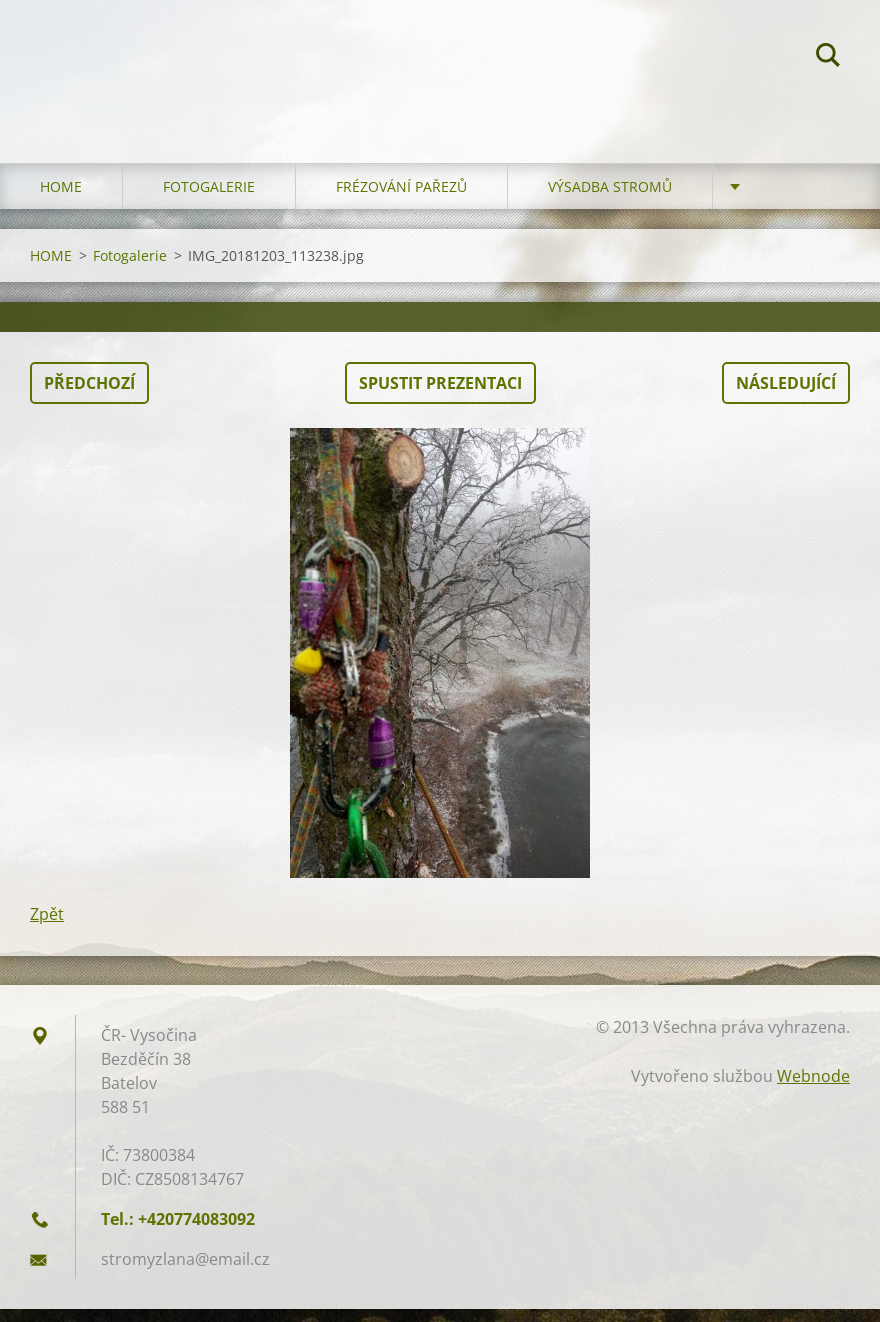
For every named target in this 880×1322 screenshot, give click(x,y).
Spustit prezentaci (440, 396)
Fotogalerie (209, 199)
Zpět (47, 927)
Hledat (828, 58)
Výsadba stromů (610, 199)
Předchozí (89, 396)
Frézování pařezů (401, 199)
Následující (786, 396)
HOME (61, 199)
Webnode (813, 1089)
